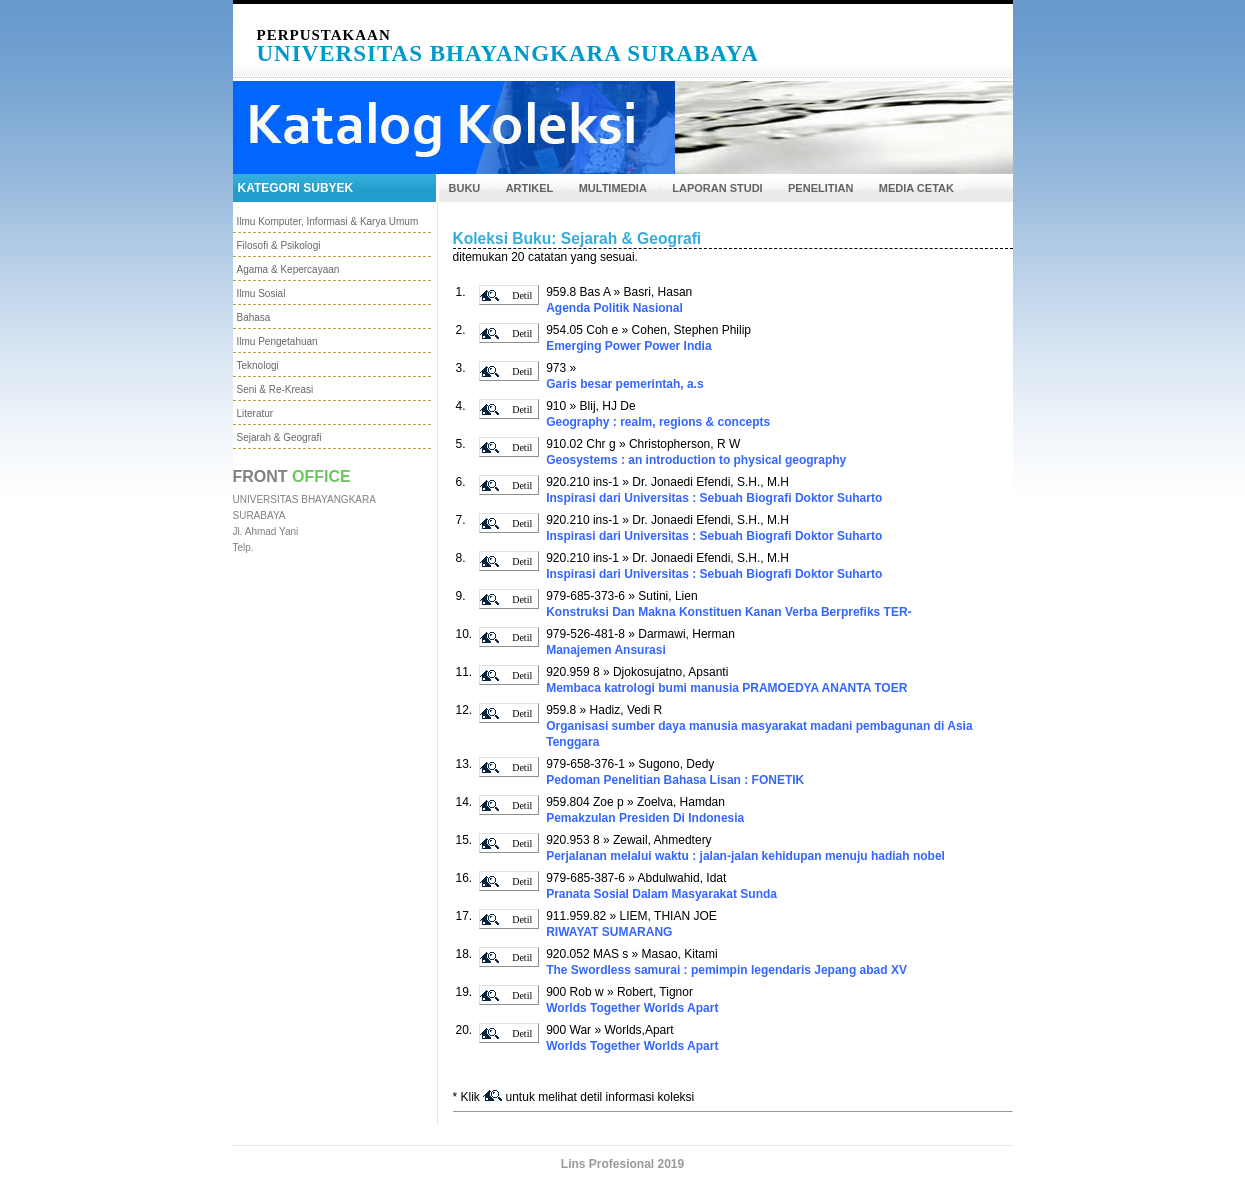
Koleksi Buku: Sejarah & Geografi (577, 238)
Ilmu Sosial (261, 293)
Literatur (255, 413)
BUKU (465, 188)
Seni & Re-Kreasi (275, 389)
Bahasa (254, 317)
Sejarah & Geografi (279, 437)
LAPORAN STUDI (717, 188)
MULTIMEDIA (613, 188)
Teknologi (258, 365)
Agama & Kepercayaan (288, 269)
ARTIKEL (530, 188)
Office (321, 476)
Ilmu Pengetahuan (277, 341)
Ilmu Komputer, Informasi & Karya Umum (328, 221)
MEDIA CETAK (916, 188)
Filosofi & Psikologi (279, 245)
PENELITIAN (820, 188)
